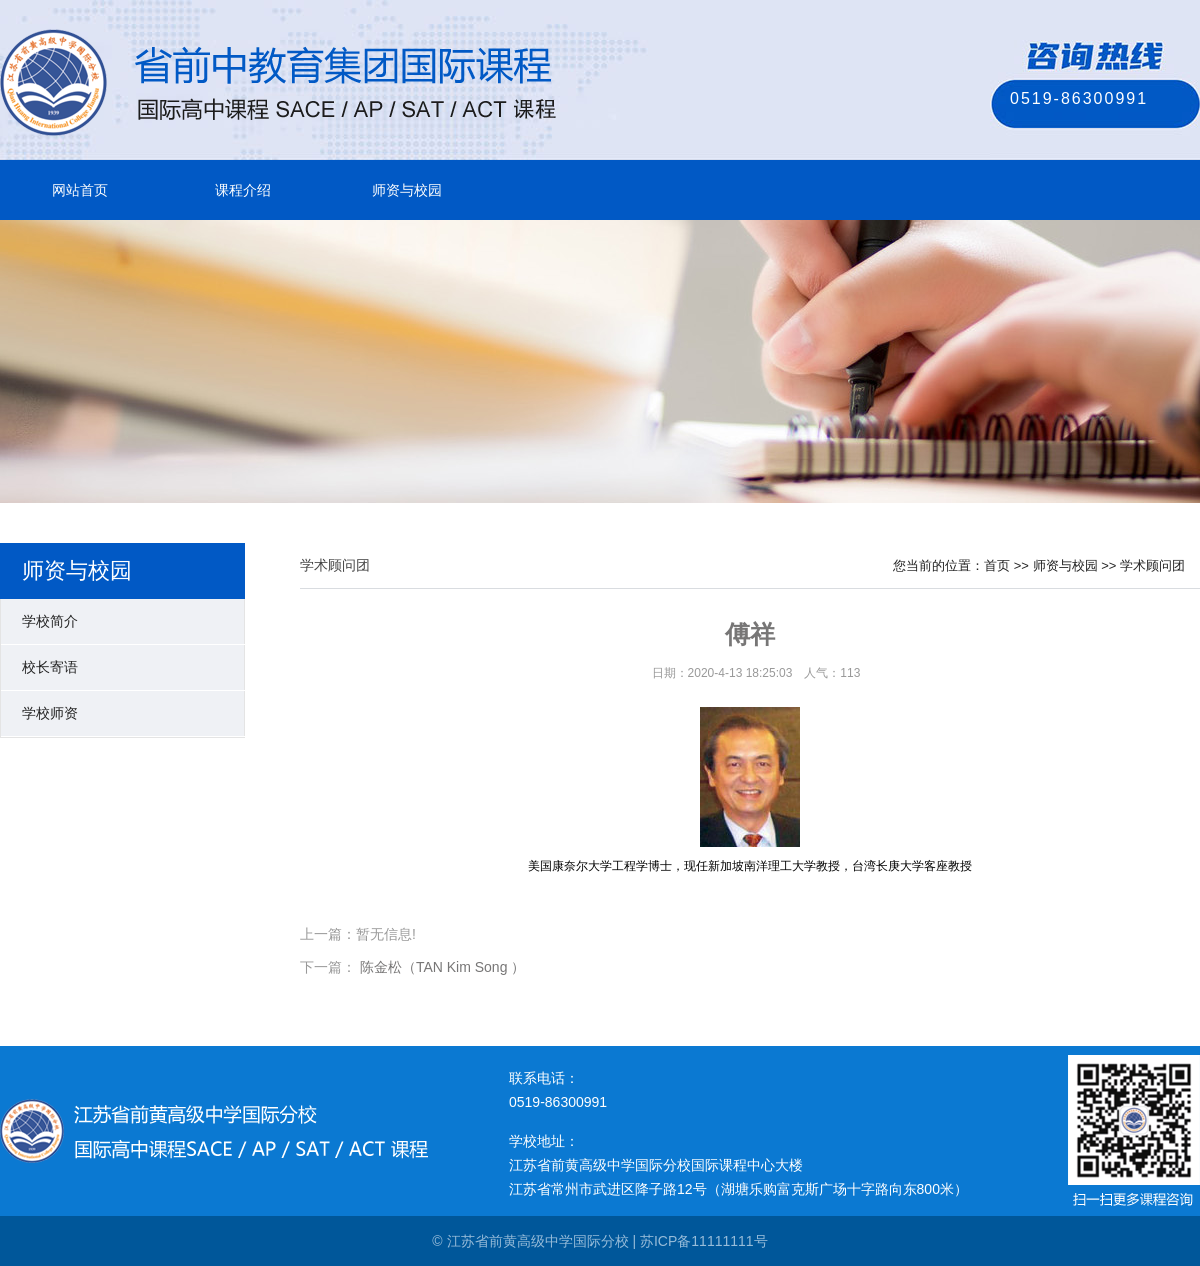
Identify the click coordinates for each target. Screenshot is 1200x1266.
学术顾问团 (1152, 565)
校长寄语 (50, 667)
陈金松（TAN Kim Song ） (442, 967)
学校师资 (50, 713)
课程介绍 (243, 190)
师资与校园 (407, 190)
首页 (997, 565)
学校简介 (50, 621)
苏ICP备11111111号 (704, 1241)
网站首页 (80, 190)
